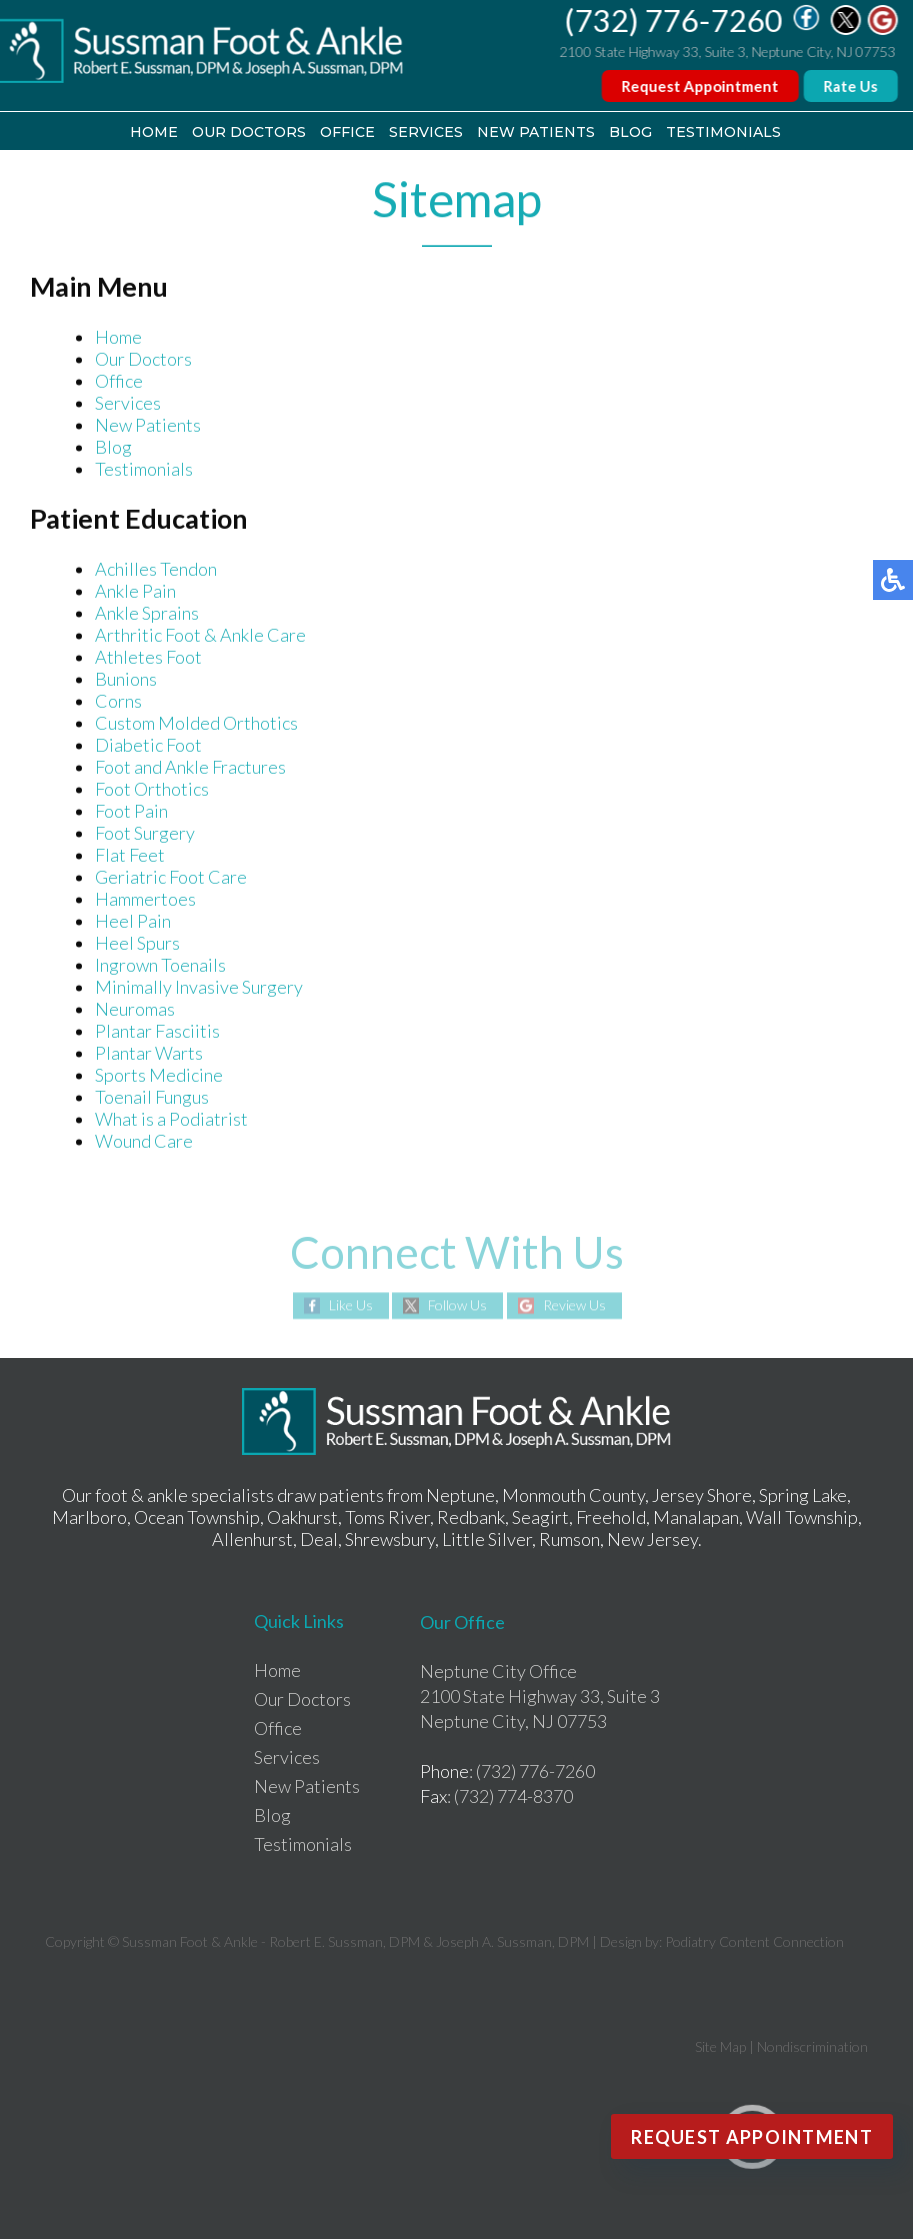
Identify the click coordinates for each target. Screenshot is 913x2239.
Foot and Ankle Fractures (190, 768)
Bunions (126, 680)
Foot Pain (131, 812)
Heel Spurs (137, 944)
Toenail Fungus (152, 1098)
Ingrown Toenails (160, 966)
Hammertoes (145, 900)
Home (154, 132)
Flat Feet (130, 856)
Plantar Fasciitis (157, 1032)
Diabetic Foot (148, 746)
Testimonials (723, 132)
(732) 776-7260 (674, 20)
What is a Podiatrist (171, 1120)
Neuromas (135, 1010)
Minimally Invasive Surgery (199, 988)
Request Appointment (700, 86)
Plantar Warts (149, 1054)
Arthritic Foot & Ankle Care (200, 636)
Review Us (574, 1305)
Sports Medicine (159, 1076)
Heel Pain (133, 922)
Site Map (720, 2046)
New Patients (536, 132)
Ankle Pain (135, 592)
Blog (630, 132)
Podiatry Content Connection (754, 1941)
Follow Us (457, 1305)
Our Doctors (249, 132)
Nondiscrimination (812, 2046)
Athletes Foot (148, 658)
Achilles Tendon (156, 570)
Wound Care (144, 1142)
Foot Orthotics (152, 790)
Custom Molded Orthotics (196, 724)
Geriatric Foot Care (171, 878)
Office (347, 132)
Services (426, 132)
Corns (118, 702)
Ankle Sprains (147, 614)
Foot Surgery (145, 834)
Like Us (351, 1305)
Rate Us (851, 86)
